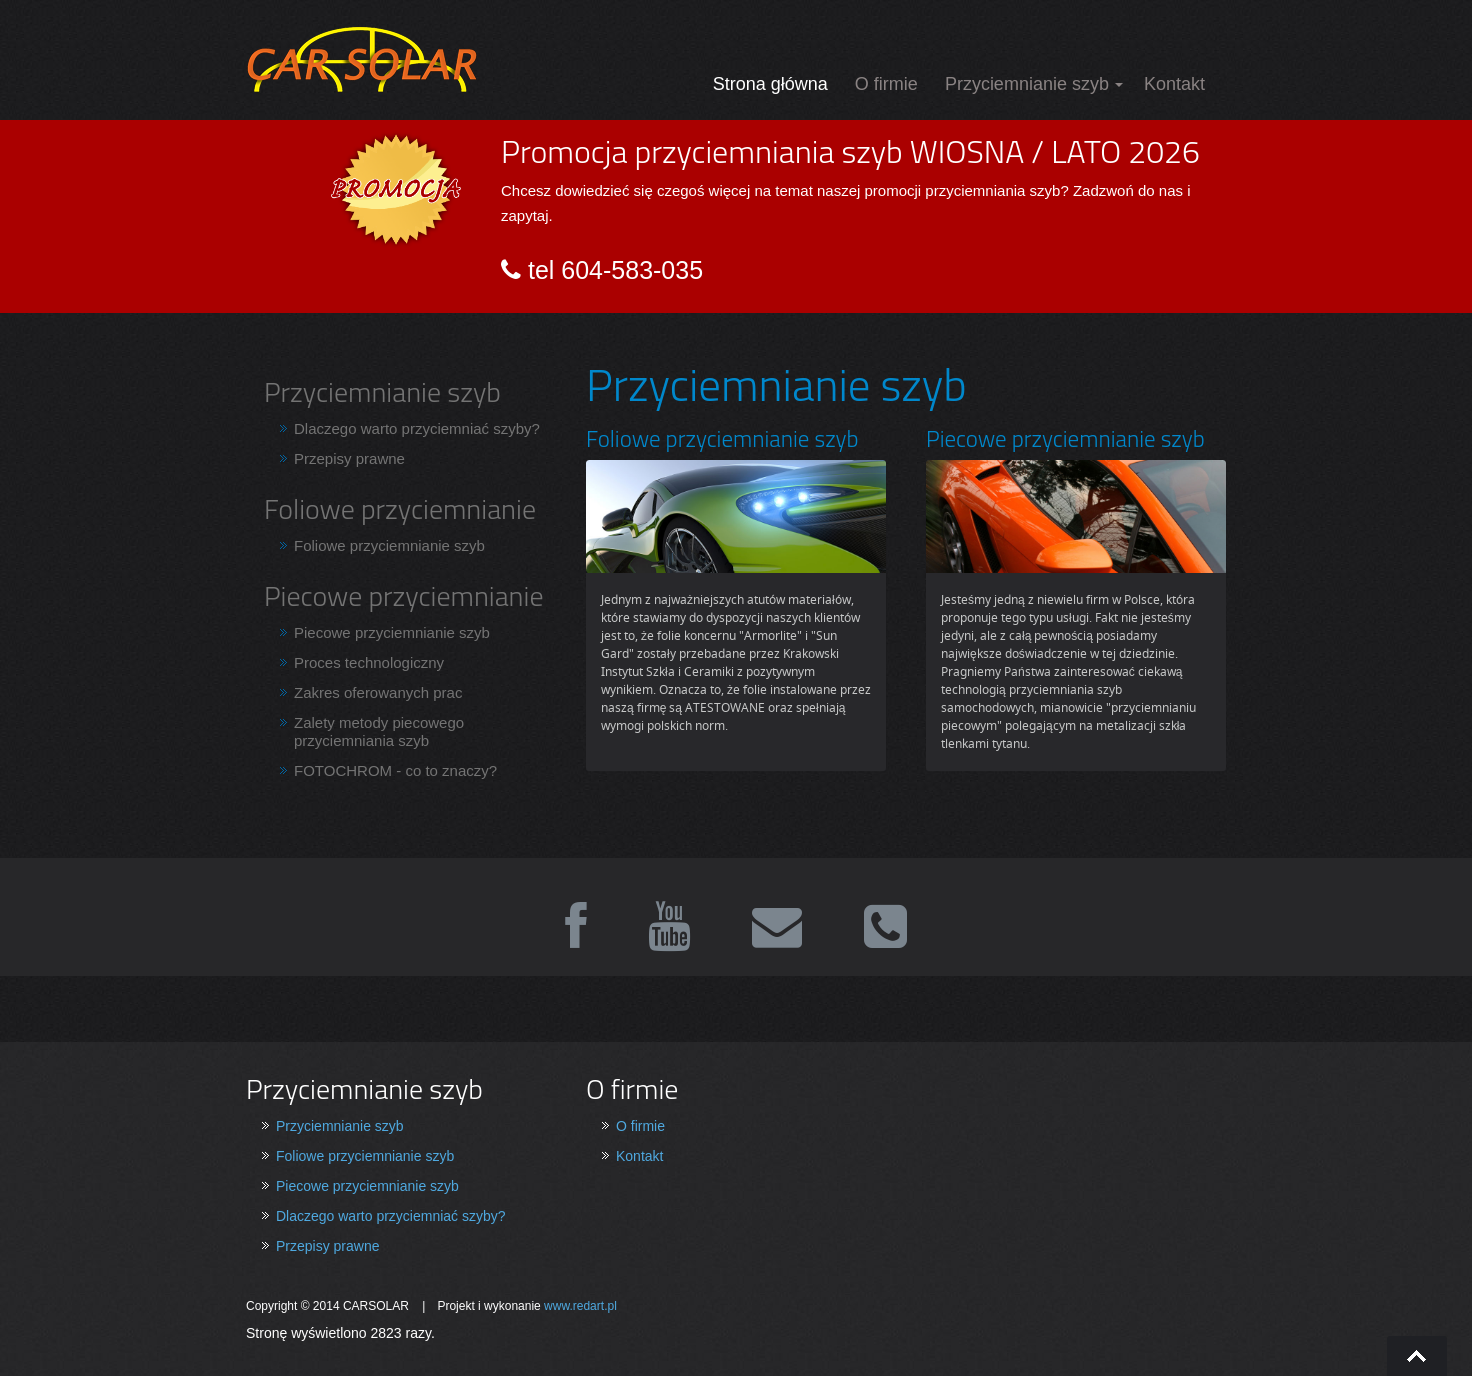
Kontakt (1174, 84)
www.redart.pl (580, 1306)
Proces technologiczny (369, 662)
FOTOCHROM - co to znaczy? (395, 770)
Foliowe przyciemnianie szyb (389, 545)
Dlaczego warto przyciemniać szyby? (417, 428)
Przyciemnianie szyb (1027, 84)
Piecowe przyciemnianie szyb (392, 632)
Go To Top (1417, 1356)
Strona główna (770, 84)
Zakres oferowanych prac (378, 692)
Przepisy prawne (349, 458)
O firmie (886, 84)
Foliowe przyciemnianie (400, 508)
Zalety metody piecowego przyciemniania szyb (379, 731)
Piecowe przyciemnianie (404, 595)
